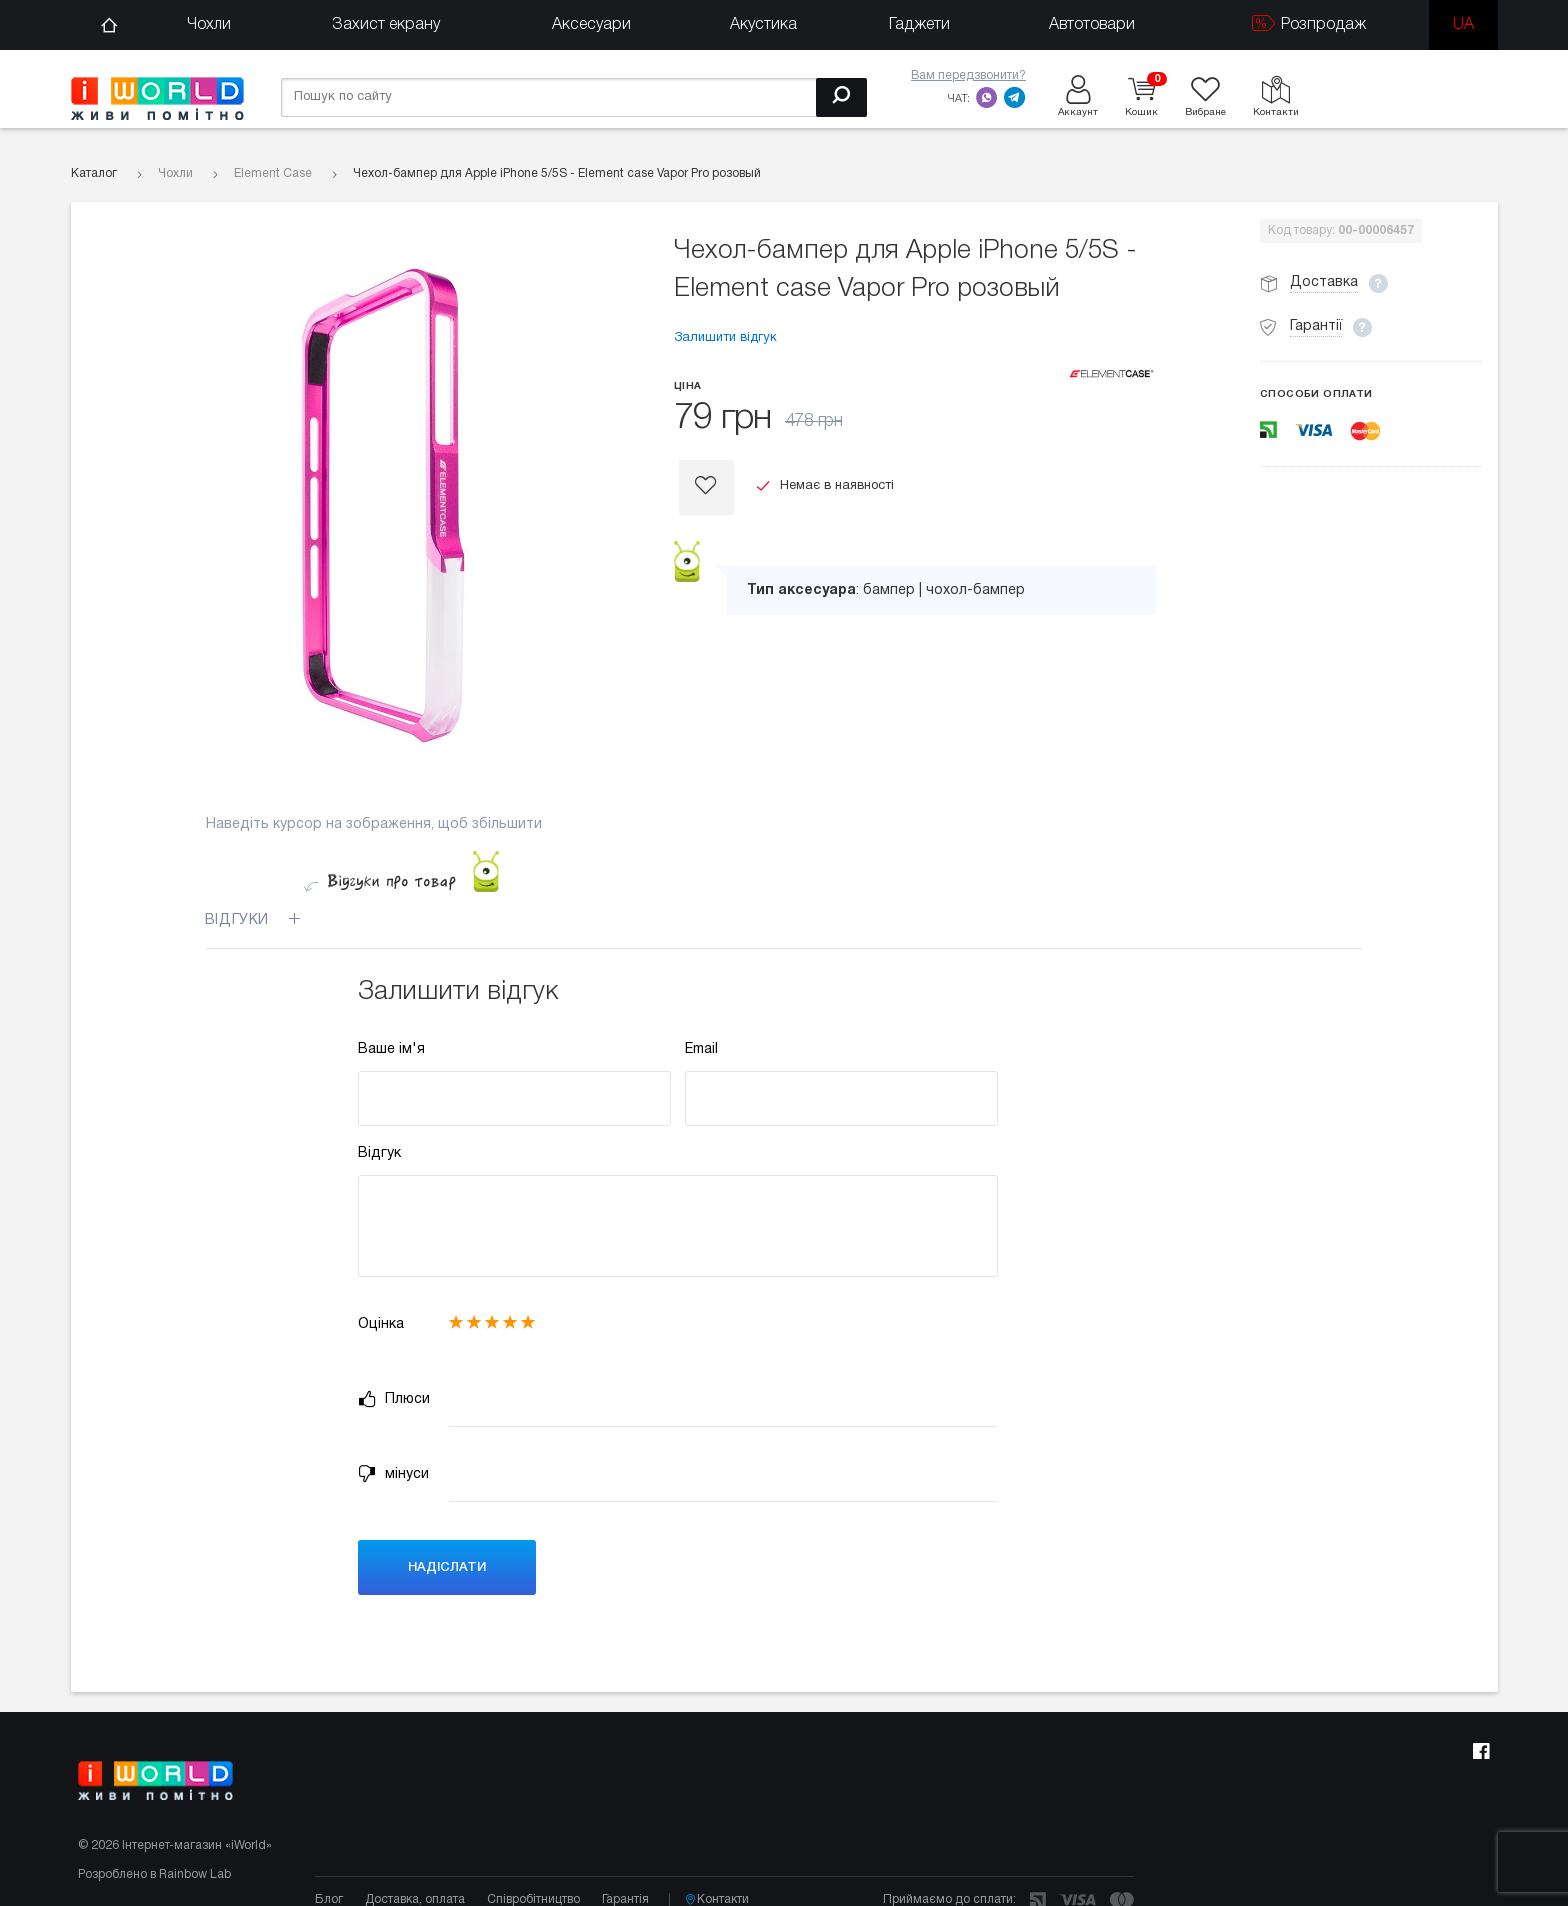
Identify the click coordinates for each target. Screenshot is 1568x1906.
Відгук (379, 1153)
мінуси (393, 1474)
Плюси (394, 1399)
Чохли (209, 25)
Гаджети (919, 25)
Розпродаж (1309, 23)
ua (1463, 25)
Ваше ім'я (391, 1049)
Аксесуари (591, 25)
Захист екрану (386, 25)
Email (701, 1049)
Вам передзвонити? (968, 75)
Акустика (763, 25)
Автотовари (1092, 25)
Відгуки (265, 920)
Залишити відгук (725, 338)
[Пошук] (841, 97)
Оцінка (381, 1324)
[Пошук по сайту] (574, 97)
